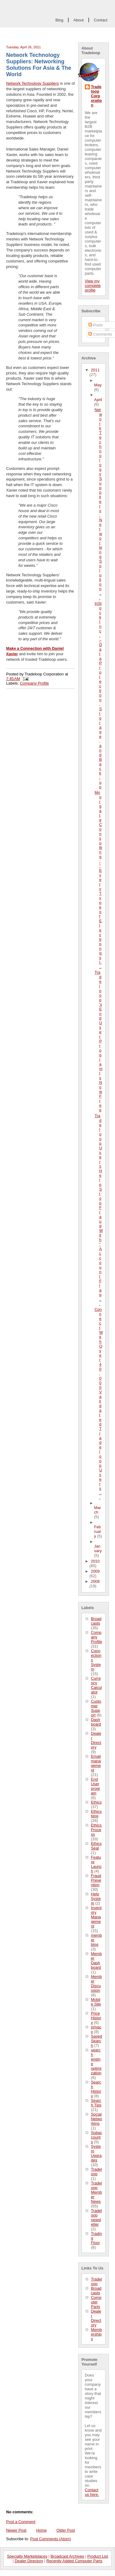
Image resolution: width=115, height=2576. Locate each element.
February (97, 1531)
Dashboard (96, 1722)
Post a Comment (20, 2521)
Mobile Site (96, 2001)
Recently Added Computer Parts (74, 2561)
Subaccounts (96, 2137)
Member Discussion (96, 1983)
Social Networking (96, 2119)
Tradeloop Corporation (96, 95)
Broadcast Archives (67, 2556)
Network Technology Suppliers (32, 83)
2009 (95, 1571)
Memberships (96, 2334)
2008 (95, 1581)
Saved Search (96, 2041)
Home (41, 2530)
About (78, 20)
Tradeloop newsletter (96, 2217)
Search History (96, 2089)
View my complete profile (93, 285)
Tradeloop (96, 2171)
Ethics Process (96, 1830)
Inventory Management (96, 1916)
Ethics (96, 1802)
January (98, 1548)
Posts (95, 325)
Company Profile (96, 1637)
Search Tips (96, 2102)
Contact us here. (92, 2492)
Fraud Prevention (96, 1880)
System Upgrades (96, 2153)
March (97, 1510)
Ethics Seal (96, 1845)
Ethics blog (96, 1813)
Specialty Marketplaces (27, 2556)
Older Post (65, 2530)
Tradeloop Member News (96, 2192)
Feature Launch (96, 1864)
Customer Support (96, 1708)
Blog (59, 20)
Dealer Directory (96, 1740)
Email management (96, 1763)
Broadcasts (96, 1621)
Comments (100, 334)
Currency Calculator (96, 1685)
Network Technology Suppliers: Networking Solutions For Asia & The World (38, 64)
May (98, 385)
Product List (97, 2556)
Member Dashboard (96, 1960)
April (98, 399)
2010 (95, 1561)
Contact (100, 20)
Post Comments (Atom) (50, 2539)
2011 (95, 370)
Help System (96, 1898)
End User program (95, 1786)
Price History (96, 2018)
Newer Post (16, 2530)
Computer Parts (96, 2302)
